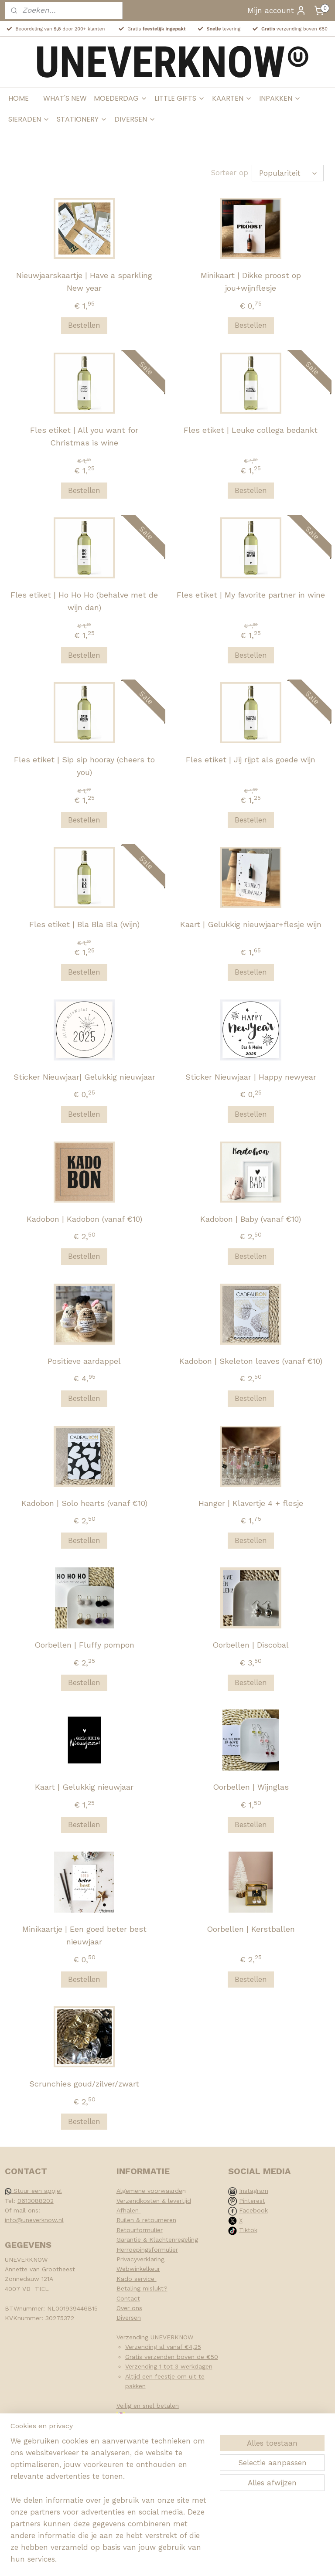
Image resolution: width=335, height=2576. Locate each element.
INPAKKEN (280, 98)
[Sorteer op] (287, 173)
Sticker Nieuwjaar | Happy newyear (250, 1076)
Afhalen (128, 2210)
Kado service (136, 2278)
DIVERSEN (135, 119)
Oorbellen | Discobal (250, 1644)
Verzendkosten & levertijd (153, 2200)
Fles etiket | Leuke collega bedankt (251, 429)
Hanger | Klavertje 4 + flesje (250, 1502)
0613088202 (35, 2200)
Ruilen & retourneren (146, 2219)
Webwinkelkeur (138, 2268)
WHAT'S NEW (65, 98)
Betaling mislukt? (142, 2288)
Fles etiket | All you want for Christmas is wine (84, 436)
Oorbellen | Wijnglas (251, 1786)
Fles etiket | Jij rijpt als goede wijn (250, 759)
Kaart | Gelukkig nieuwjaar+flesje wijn (250, 924)
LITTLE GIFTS (179, 98)
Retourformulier (139, 2229)
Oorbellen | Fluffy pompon (84, 1644)
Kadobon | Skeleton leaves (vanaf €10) (250, 1360)
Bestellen (84, 325)
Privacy (126, 2259)
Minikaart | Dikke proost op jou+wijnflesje (251, 281)
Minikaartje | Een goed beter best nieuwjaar (84, 1935)
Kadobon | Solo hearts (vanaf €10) (84, 1502)
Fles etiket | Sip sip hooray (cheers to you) (84, 766)
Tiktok (248, 2229)
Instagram (253, 2190)
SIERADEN (29, 119)
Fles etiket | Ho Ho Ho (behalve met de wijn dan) (84, 601)
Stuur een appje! (33, 2190)
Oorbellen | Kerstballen (251, 1929)
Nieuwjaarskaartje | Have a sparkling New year (84, 281)
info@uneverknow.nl (34, 2219)
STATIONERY (82, 119)
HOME (18, 98)
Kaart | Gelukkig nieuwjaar (84, 1786)
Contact (128, 2298)
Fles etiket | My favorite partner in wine (251, 594)
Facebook (253, 2210)
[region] (109, 2505)
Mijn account (276, 10)
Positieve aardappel (84, 1360)
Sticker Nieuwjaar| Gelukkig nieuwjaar (84, 1076)
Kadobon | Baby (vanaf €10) (250, 1218)
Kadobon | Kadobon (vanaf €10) (84, 1218)
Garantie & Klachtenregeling (157, 2239)
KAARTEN (232, 98)
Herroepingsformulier (147, 2249)
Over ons (129, 2307)
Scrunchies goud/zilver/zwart (84, 2083)
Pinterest (252, 2200)
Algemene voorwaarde (149, 2190)
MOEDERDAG (120, 98)
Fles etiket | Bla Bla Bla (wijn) (84, 924)
